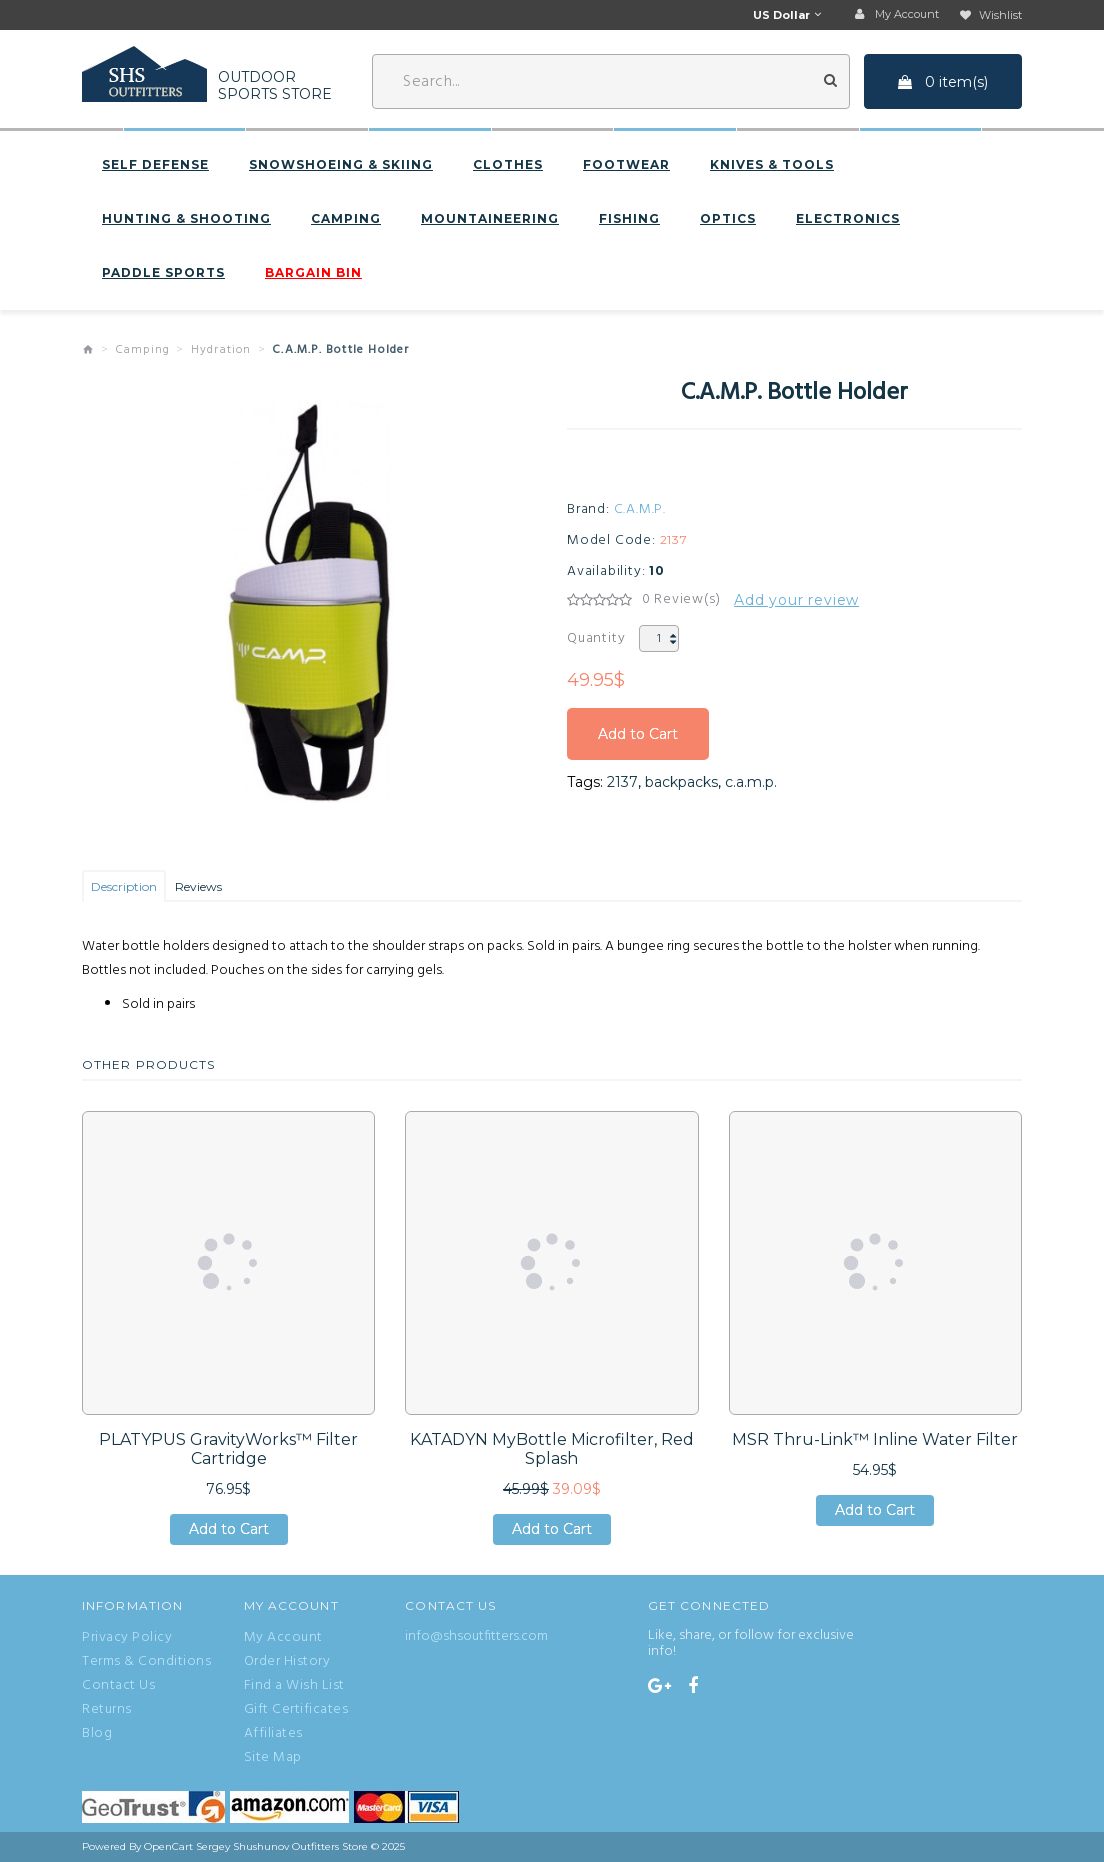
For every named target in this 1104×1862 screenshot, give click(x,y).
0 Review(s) (681, 600)
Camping (346, 219)
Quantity (596, 638)
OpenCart (168, 1846)
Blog (97, 1734)
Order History (287, 1662)
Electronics (848, 219)
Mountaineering (490, 219)
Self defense (155, 165)
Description (124, 886)
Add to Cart (638, 734)
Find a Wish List (294, 1686)
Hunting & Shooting (186, 219)
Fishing (629, 219)
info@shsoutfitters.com (476, 1636)
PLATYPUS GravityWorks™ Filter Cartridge (228, 1449)
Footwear (626, 165)
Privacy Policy (127, 1638)
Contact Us (118, 1686)
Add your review (796, 600)
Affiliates (273, 1734)
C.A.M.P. (640, 510)
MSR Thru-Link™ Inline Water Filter (875, 1439)
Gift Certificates (296, 1710)
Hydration (221, 350)
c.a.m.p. (751, 782)
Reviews (198, 886)
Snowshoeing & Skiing (341, 165)
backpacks (681, 782)
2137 (622, 782)
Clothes (508, 165)
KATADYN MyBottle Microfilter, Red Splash (552, 1449)
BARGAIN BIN (313, 273)
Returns (107, 1710)
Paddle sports (163, 273)
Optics (728, 219)
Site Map (273, 1758)
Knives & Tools (772, 165)
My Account (283, 1638)
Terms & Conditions (146, 1662)
